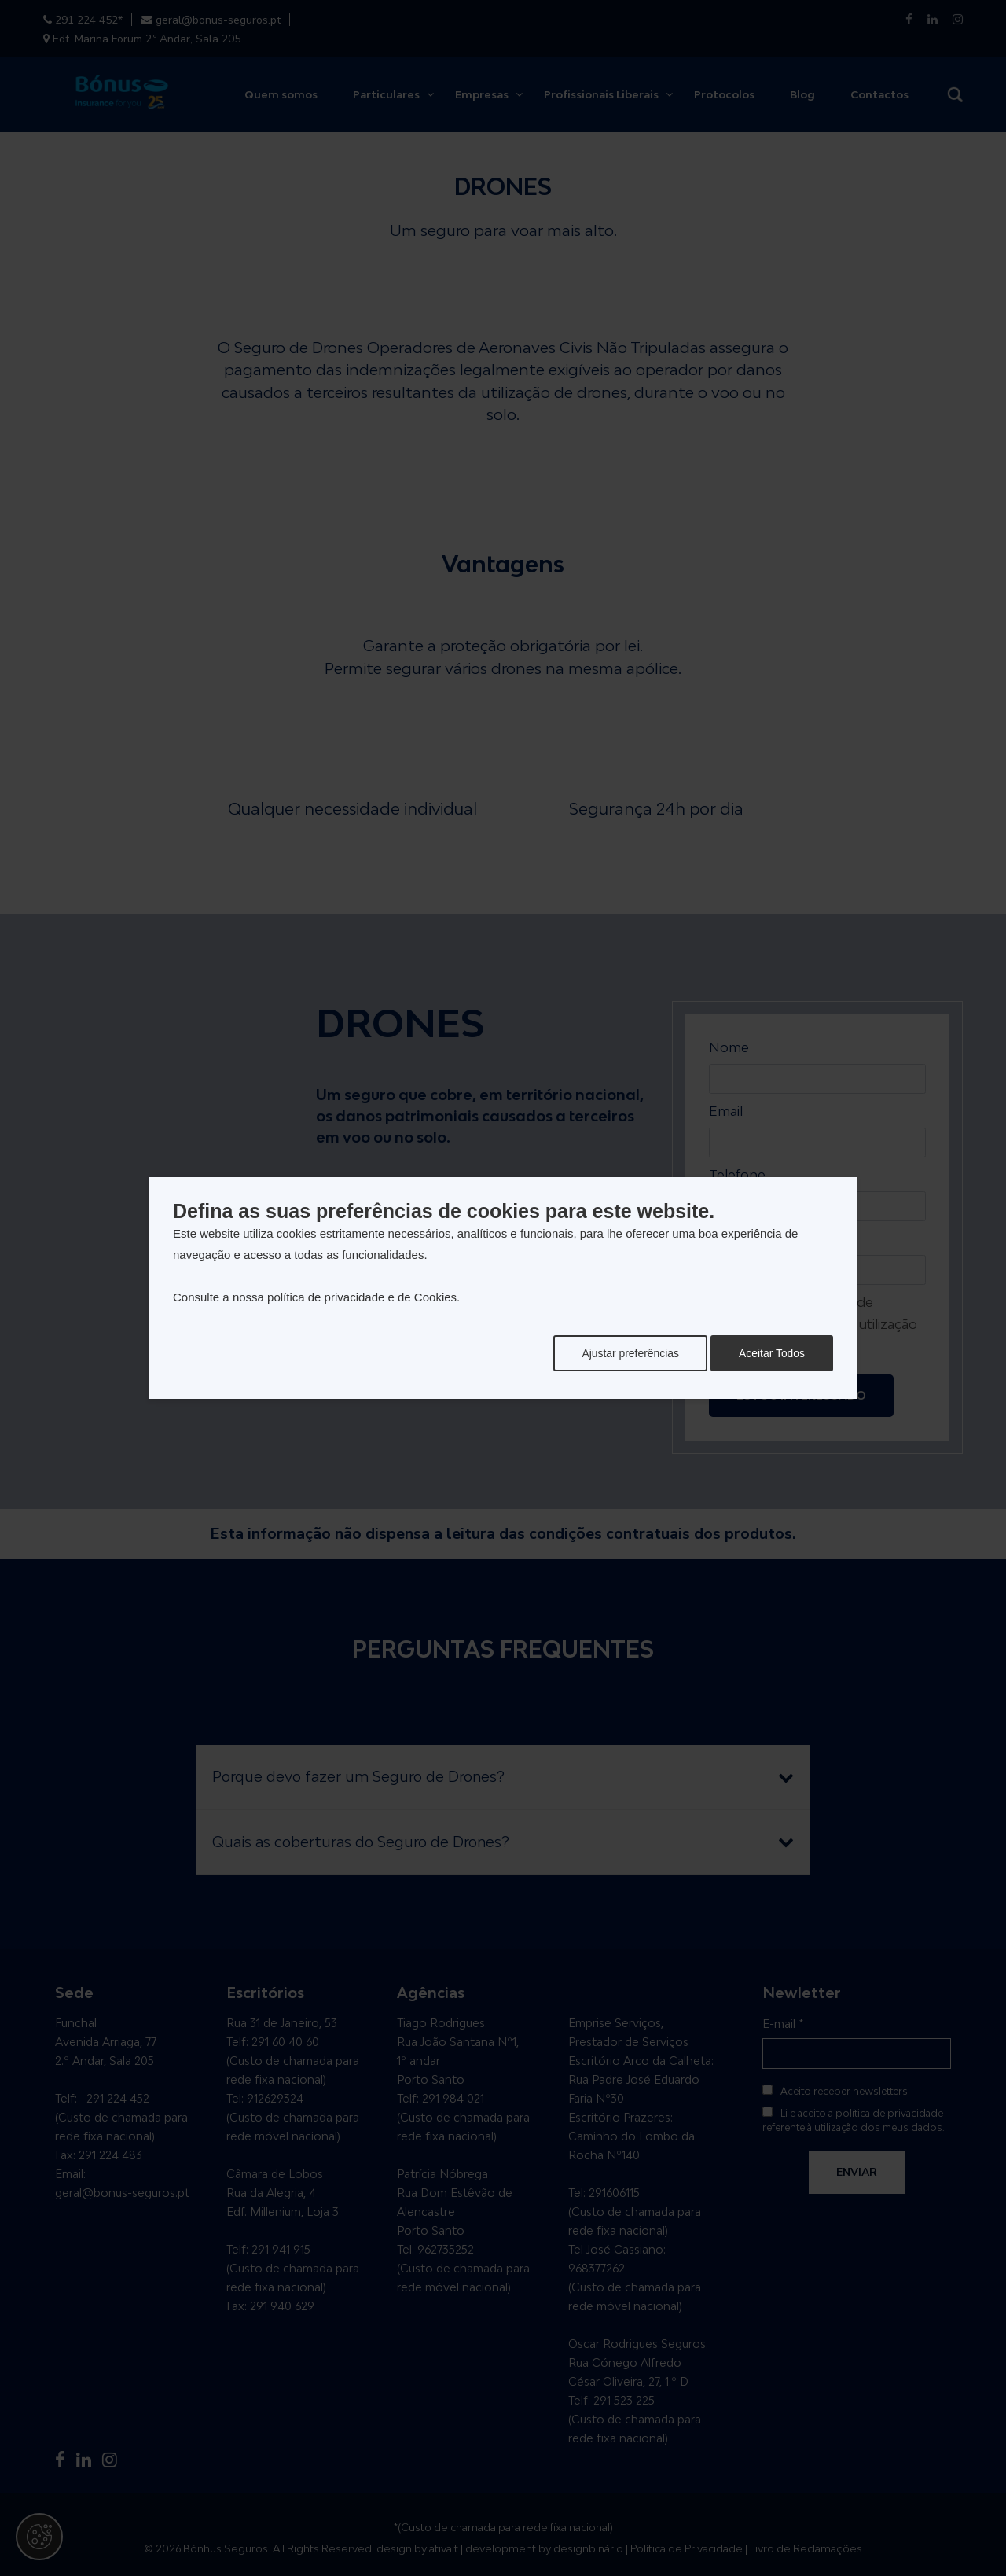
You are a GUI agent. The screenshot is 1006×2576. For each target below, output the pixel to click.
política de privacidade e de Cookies (362, 1297)
